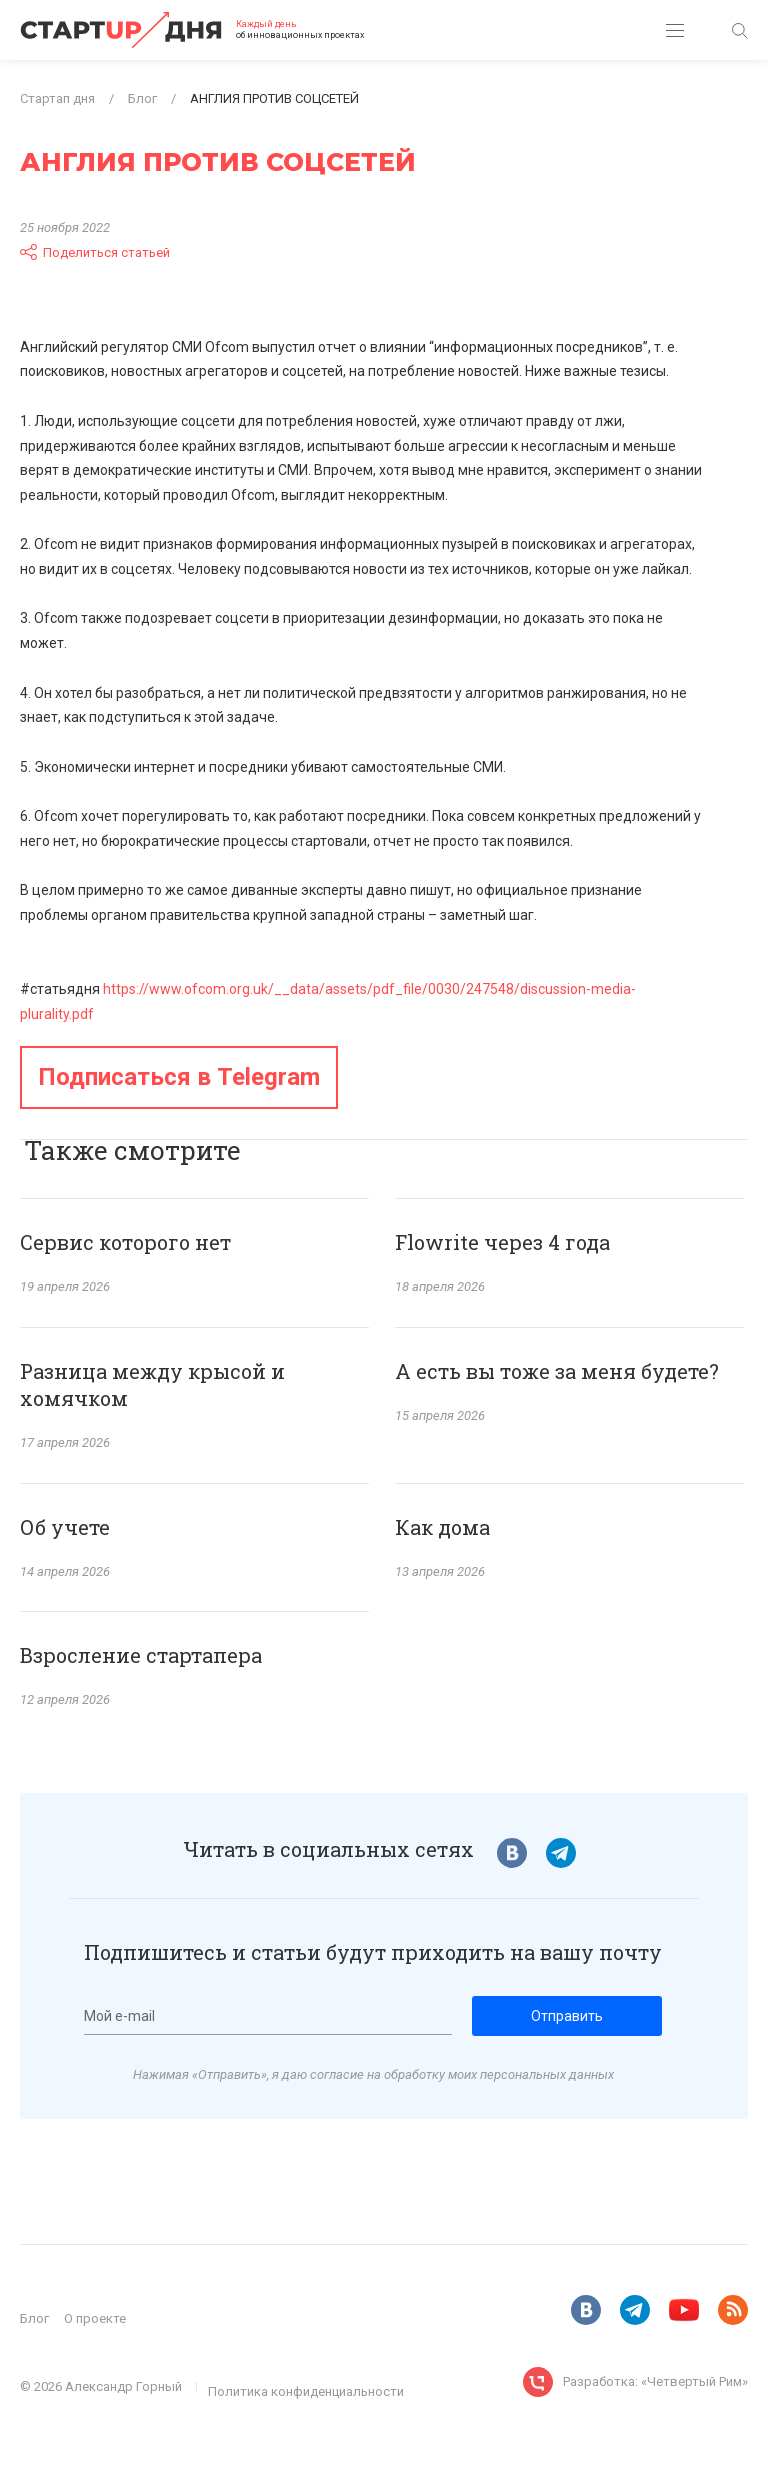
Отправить (567, 2016)
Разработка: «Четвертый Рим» (655, 2381)
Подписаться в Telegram (179, 1077)
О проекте (95, 2318)
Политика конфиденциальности (306, 2391)
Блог (34, 2318)
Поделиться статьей (95, 252)
